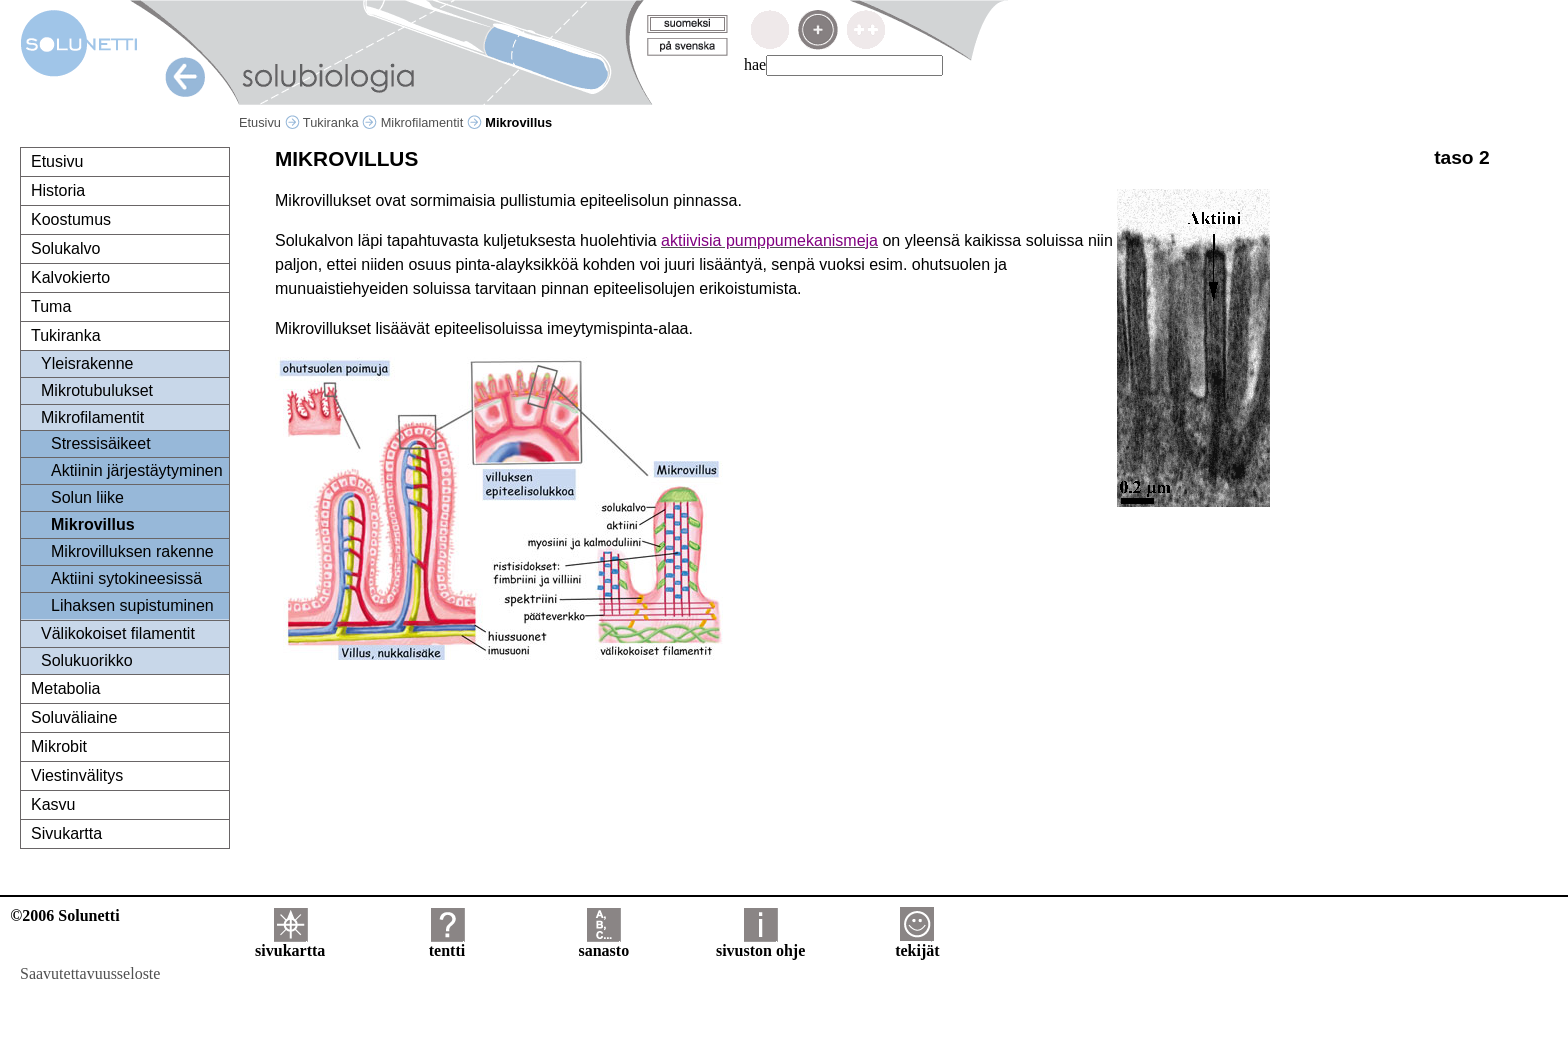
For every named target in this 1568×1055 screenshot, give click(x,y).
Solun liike (87, 497)
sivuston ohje (760, 943)
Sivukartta (66, 833)
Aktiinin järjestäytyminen (137, 470)
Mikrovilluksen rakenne (132, 551)
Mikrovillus (93, 524)
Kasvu (53, 804)
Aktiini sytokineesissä (126, 578)
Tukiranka (340, 122)
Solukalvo (65, 248)
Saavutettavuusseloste (90, 973)
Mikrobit (59, 746)
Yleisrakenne (87, 363)
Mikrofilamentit (431, 122)
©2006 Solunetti (64, 915)
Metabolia (65, 688)
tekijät (917, 943)
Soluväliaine (74, 717)
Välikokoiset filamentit (118, 633)
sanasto (603, 943)
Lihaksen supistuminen (132, 605)
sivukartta (290, 943)
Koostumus (71, 219)
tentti (447, 943)
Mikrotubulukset (97, 390)
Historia (58, 190)
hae (755, 64)
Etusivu (269, 122)
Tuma (51, 306)
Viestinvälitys (77, 775)
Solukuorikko (87, 660)
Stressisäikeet (101, 443)
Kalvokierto (70, 277)
